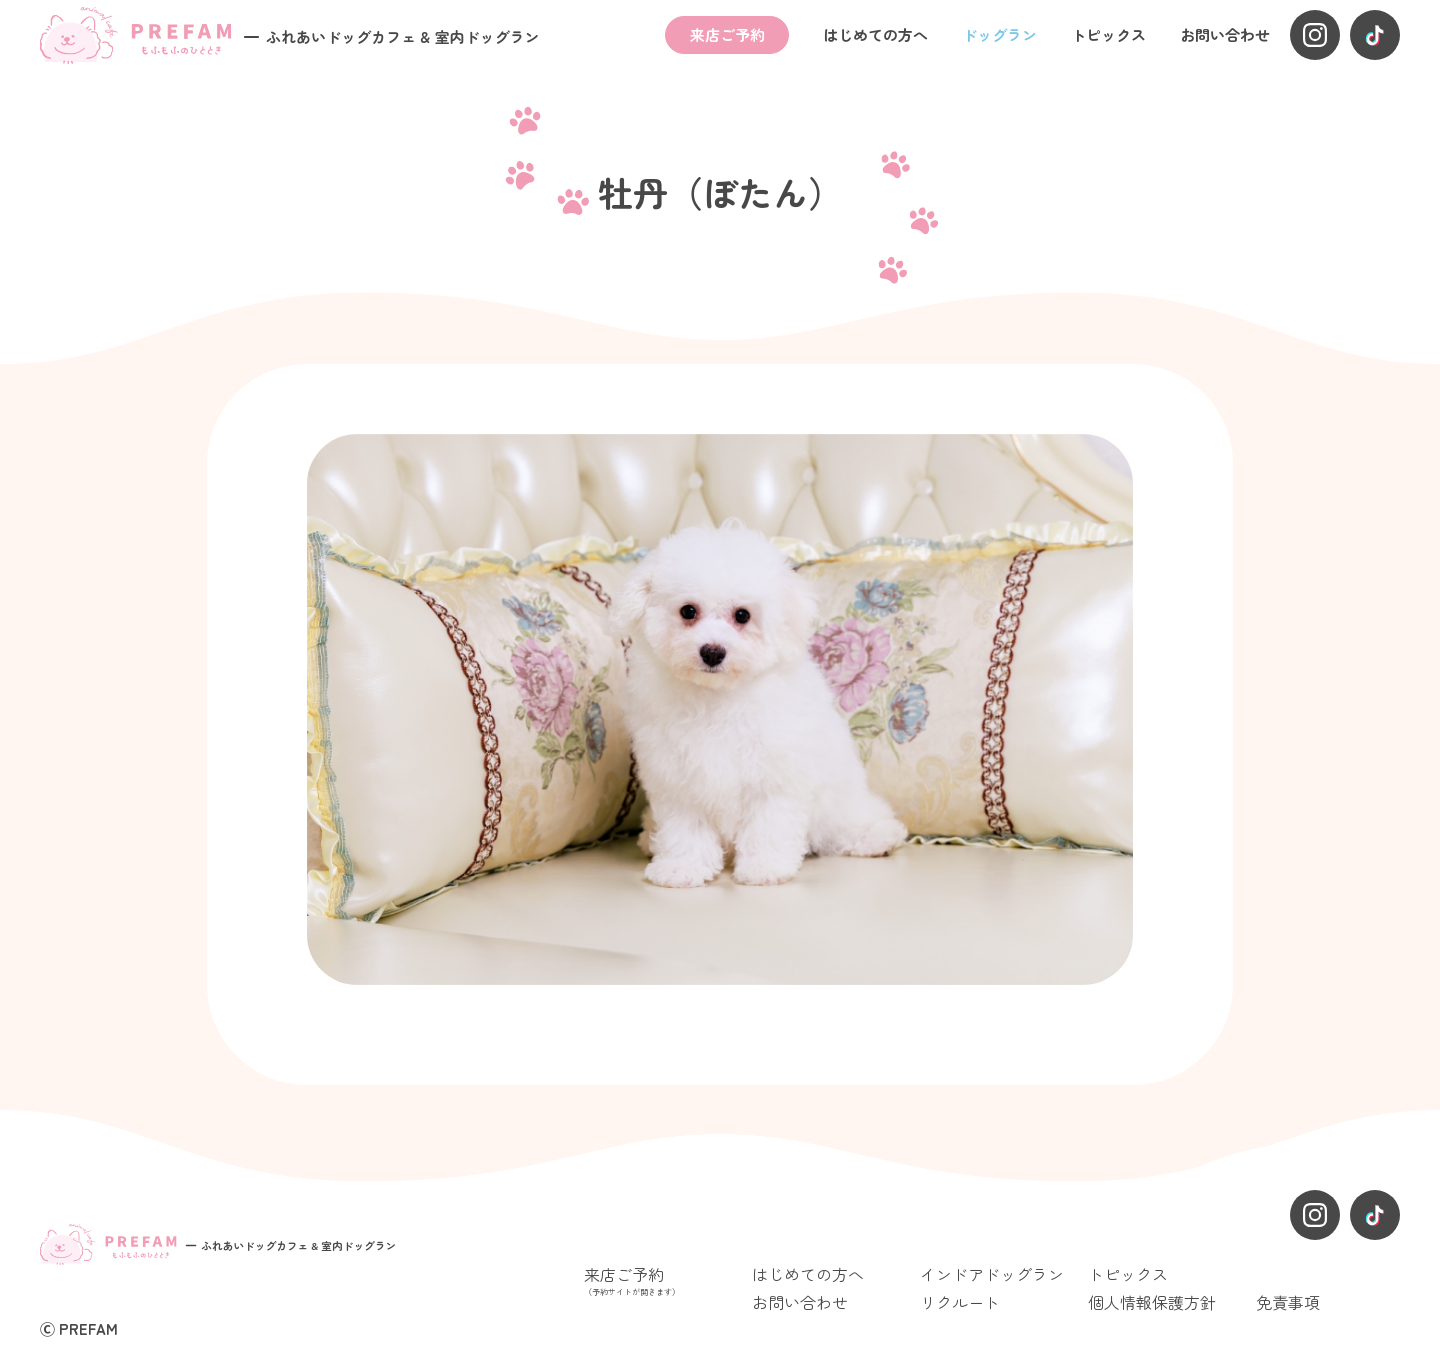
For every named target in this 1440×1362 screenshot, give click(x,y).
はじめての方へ (875, 34)
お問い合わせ (1225, 34)
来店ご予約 (727, 34)
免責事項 (1288, 1302)
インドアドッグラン (992, 1274)
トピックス (1108, 34)
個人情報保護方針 (1152, 1302)
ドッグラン (999, 34)
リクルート (960, 1302)
